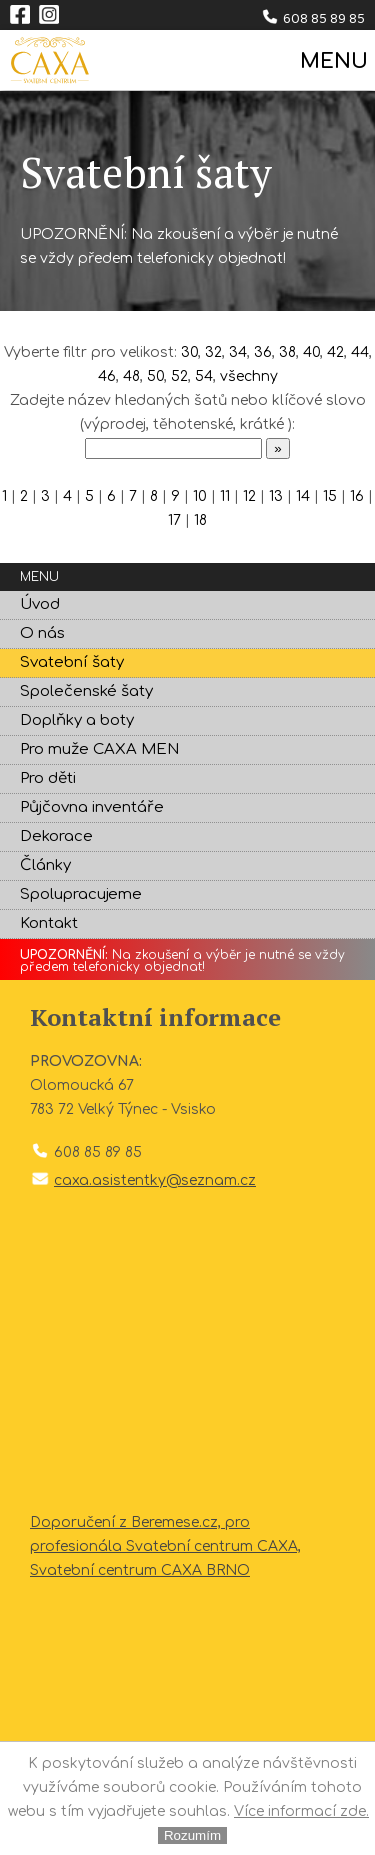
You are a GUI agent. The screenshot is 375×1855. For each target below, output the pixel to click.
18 (200, 520)
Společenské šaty (86, 691)
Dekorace (56, 836)
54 (204, 376)
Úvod (40, 604)
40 (311, 352)
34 (238, 352)
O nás (42, 633)
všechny (249, 376)
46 (107, 376)
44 (360, 352)
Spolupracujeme (81, 894)
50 (155, 376)
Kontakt (49, 923)
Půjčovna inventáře (92, 807)
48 (131, 376)
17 (174, 520)
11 (225, 496)
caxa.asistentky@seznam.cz (155, 1180)
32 (213, 352)
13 (276, 496)
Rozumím (192, 1835)
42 (335, 352)
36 (263, 352)
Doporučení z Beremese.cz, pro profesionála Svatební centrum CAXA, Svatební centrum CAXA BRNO (165, 1546)
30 (189, 352)
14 (303, 496)
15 (330, 496)
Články (45, 865)
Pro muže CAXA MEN (99, 749)
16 (357, 496)
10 (200, 496)
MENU (332, 61)
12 (249, 496)
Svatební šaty (72, 662)
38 (287, 352)
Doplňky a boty (77, 720)
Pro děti (48, 778)
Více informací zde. (301, 1811)
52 (179, 376)
